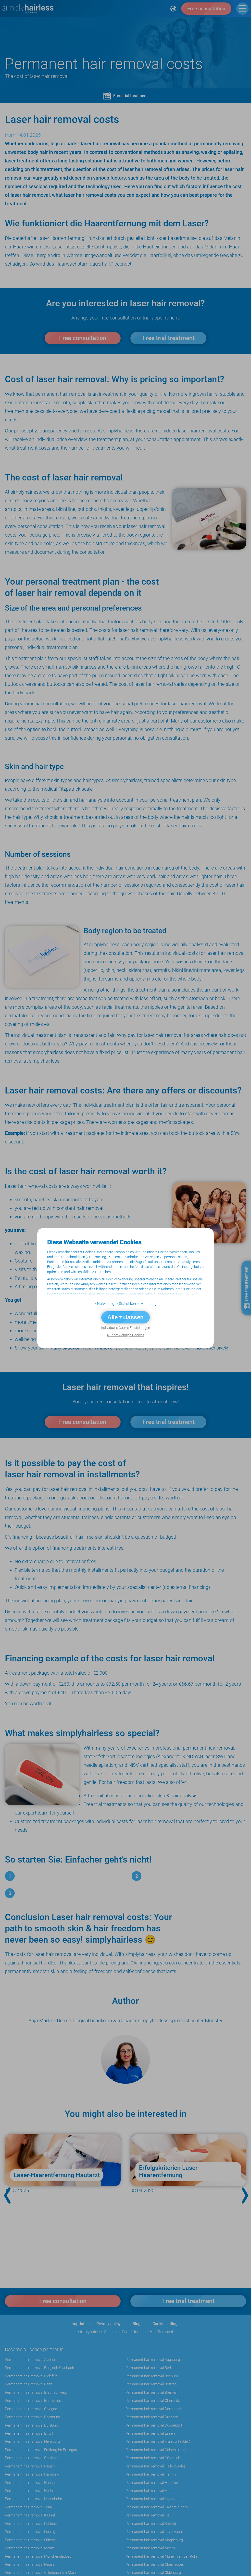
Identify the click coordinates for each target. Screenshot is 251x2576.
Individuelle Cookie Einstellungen (125, 1328)
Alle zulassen (125, 1317)
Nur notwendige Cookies (125, 1335)
